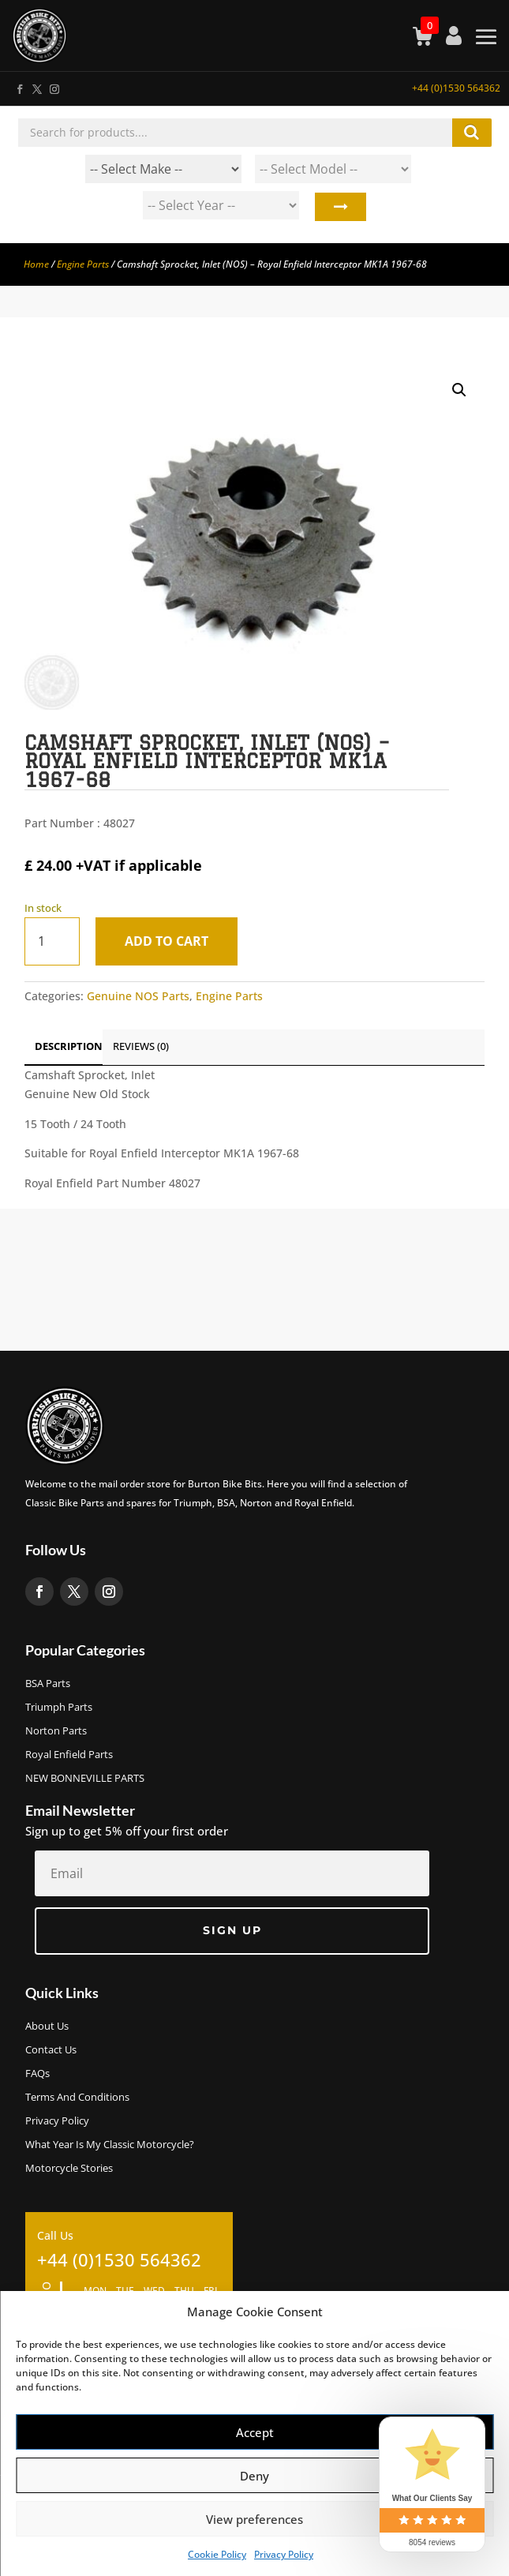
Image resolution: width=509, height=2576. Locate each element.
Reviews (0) (141, 1046)
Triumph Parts (58, 1707)
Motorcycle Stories (69, 2168)
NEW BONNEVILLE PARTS (84, 1778)
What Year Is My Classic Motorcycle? (109, 2145)
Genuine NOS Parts (138, 995)
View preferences (254, 2519)
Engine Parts (83, 264)
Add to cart (166, 941)
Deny (254, 2476)
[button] (459, 390)
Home (36, 264)
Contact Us (51, 2050)
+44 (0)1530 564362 (456, 88)
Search (339, 209)
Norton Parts (56, 1731)
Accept (255, 2432)
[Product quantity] (52, 941)
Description (69, 1046)
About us (47, 2026)
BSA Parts (47, 1684)
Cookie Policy (217, 2554)
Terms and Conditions (77, 2097)
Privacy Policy (283, 2554)
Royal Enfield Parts (69, 1755)
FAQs (37, 2074)
